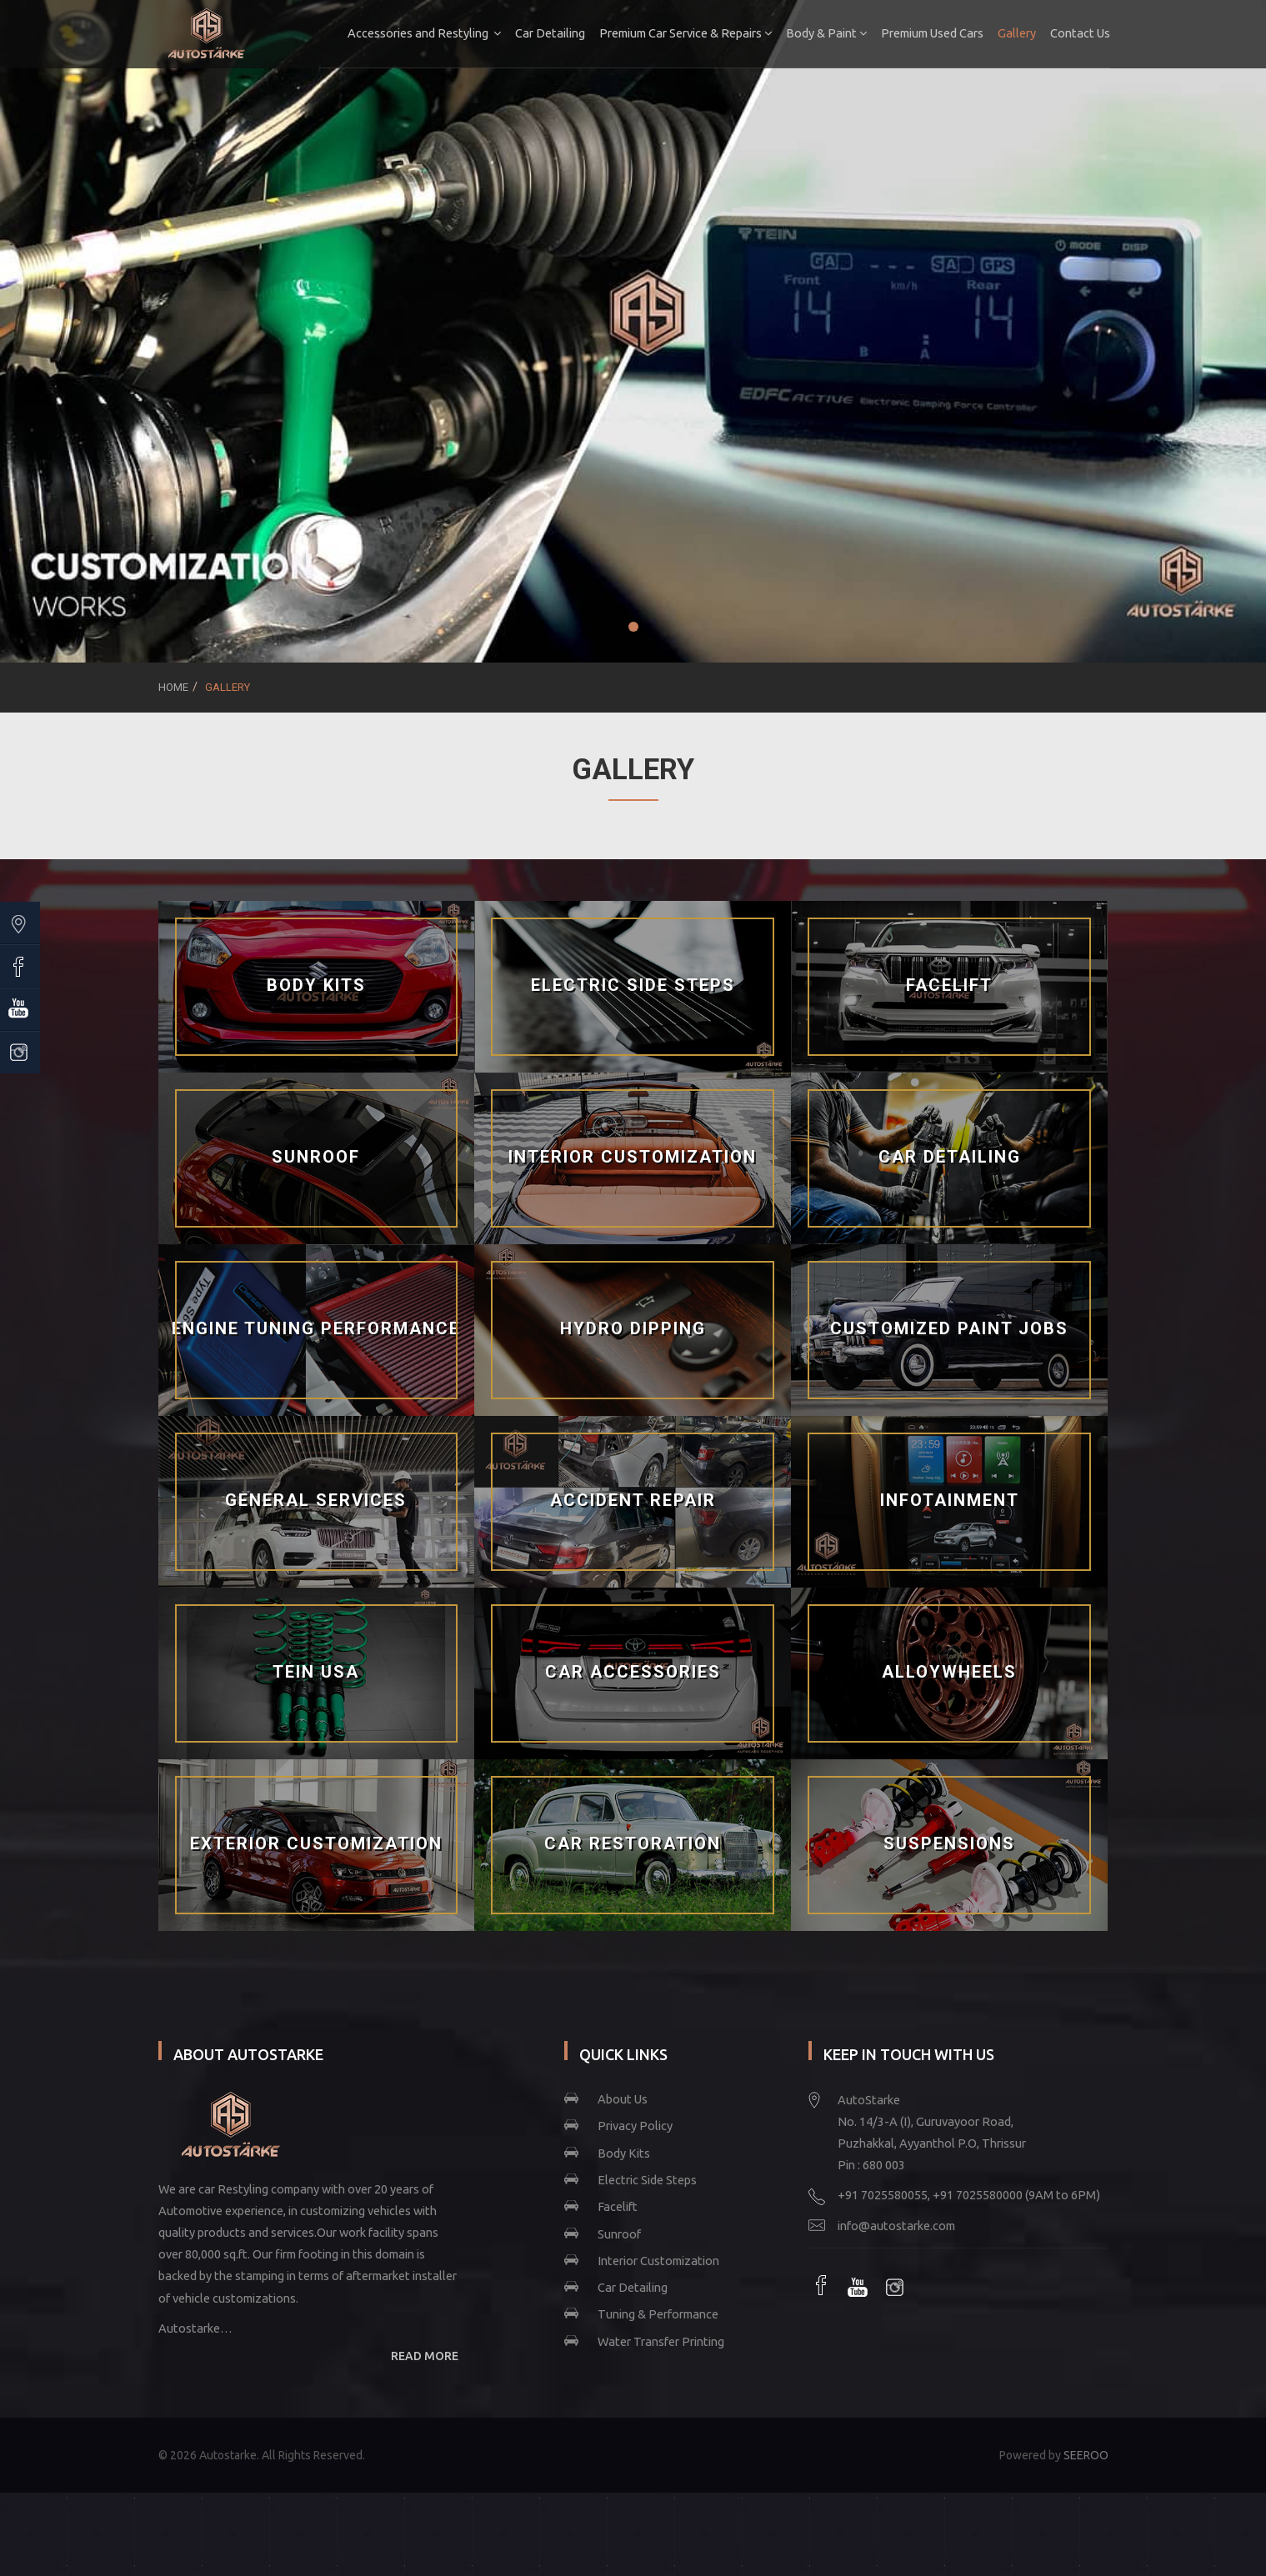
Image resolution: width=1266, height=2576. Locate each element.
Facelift (618, 2206)
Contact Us (1078, 33)
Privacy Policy (635, 2125)
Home (173, 687)
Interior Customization (658, 2260)
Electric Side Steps (647, 2180)
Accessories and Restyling (422, 33)
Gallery (1015, 33)
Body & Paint (824, 33)
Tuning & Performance (658, 2314)
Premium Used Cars (930, 33)
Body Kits (624, 2153)
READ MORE (424, 2356)
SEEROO (1085, 2455)
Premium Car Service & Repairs (684, 33)
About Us (623, 2099)
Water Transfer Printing (661, 2341)
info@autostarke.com (896, 2225)
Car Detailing (548, 33)
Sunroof (619, 2234)
